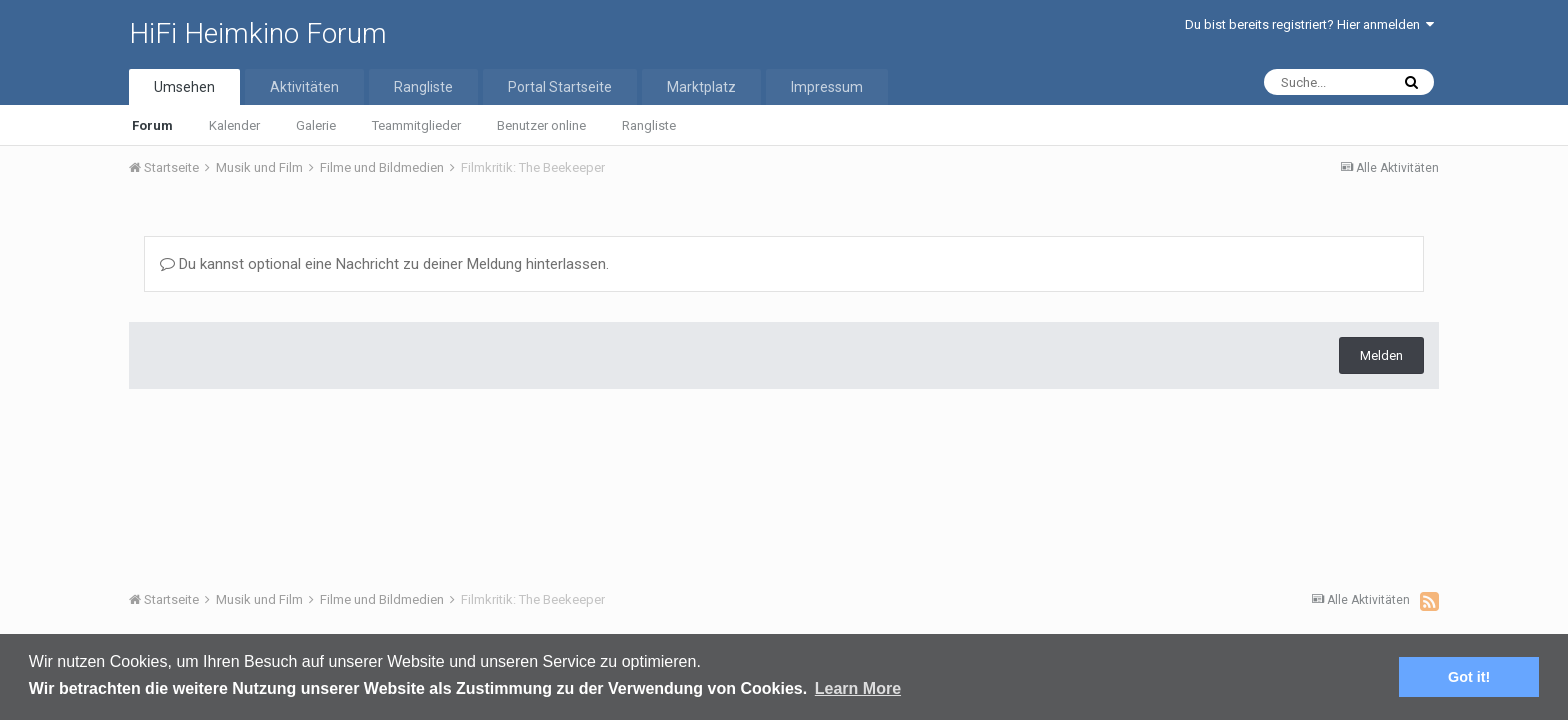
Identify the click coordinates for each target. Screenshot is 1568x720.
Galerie (316, 125)
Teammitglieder (416, 125)
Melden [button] (1381, 355)
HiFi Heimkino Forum (258, 33)
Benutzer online (541, 125)
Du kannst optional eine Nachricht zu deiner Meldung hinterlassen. (384, 264)
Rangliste (649, 125)
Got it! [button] (1469, 677)
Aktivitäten (304, 87)
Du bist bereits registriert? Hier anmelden (1309, 24)
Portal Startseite (560, 87)
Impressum (827, 87)
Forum (152, 125)
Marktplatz (701, 87)
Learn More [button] (858, 688)
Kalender (234, 125)
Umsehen (184, 87)
